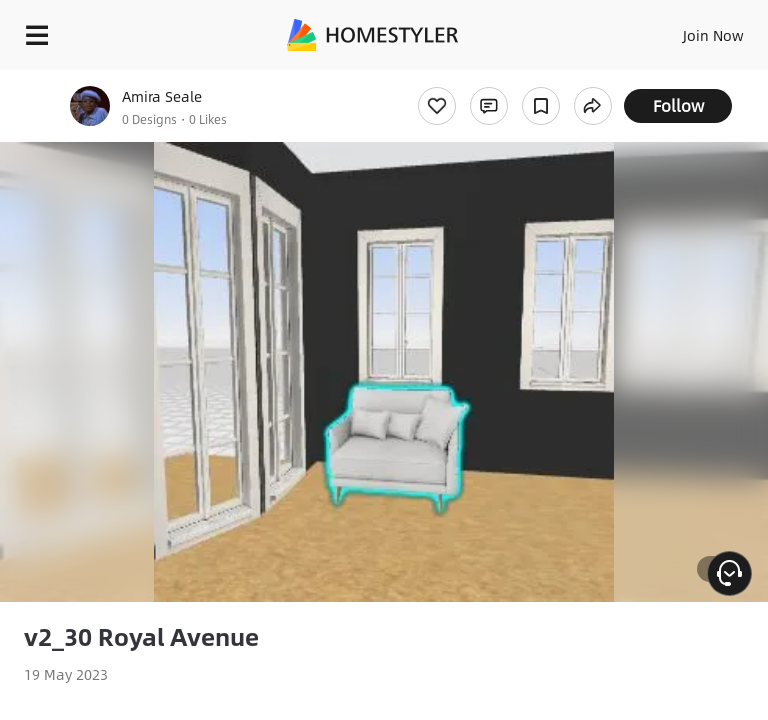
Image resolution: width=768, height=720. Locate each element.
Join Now (713, 35)
